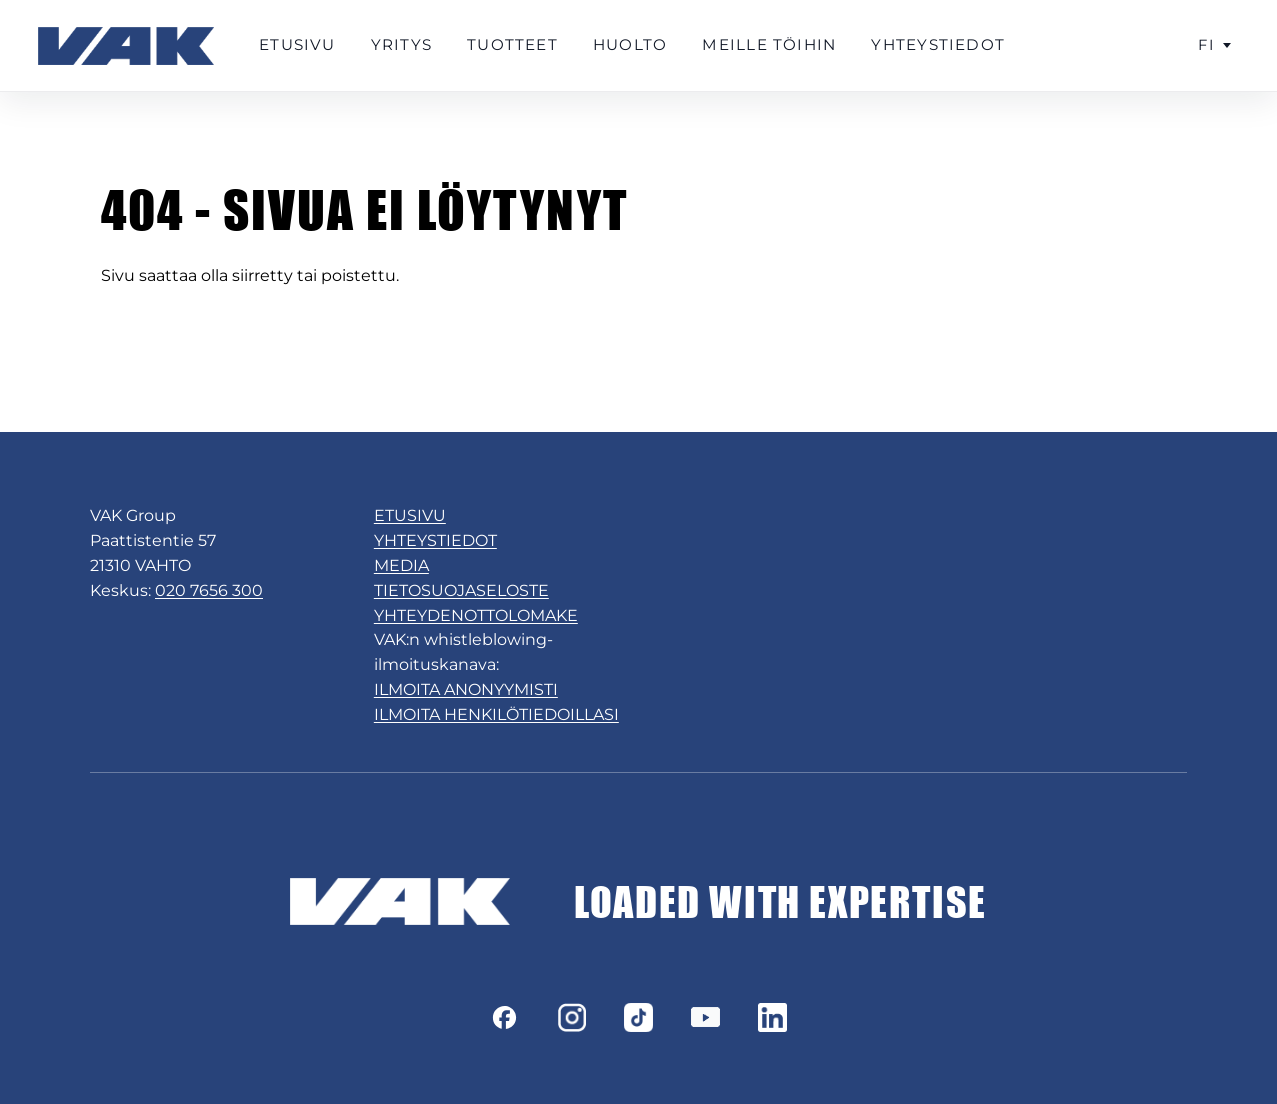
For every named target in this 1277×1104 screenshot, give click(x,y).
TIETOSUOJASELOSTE (461, 590)
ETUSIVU (410, 515)
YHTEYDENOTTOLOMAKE (476, 615)
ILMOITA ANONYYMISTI (466, 689)
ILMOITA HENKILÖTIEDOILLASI (496, 714)
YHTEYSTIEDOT (435, 540)
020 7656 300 (209, 590)
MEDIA (401, 565)
